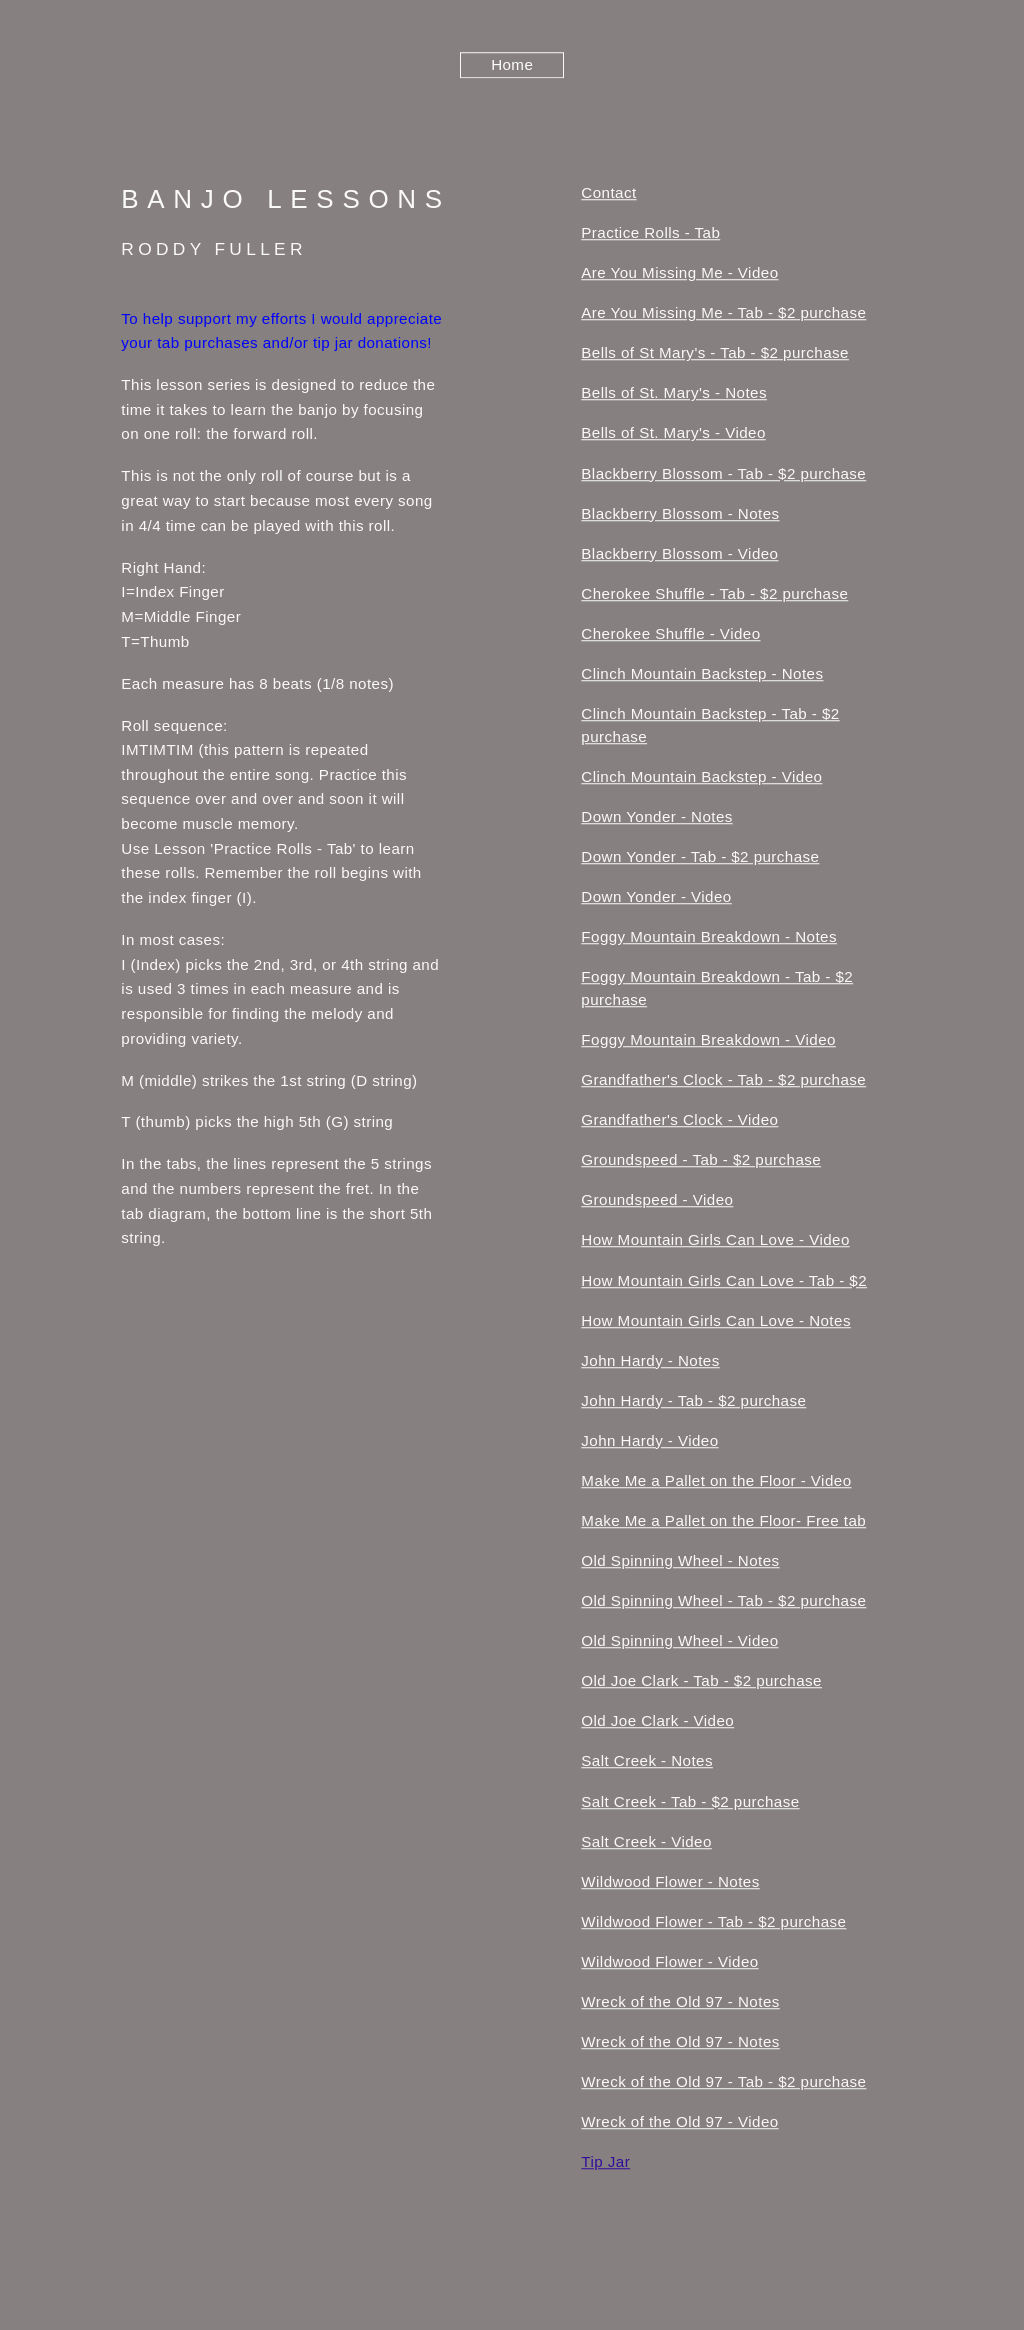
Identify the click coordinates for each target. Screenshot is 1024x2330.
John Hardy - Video (649, 1442)
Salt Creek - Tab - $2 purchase (690, 1803)
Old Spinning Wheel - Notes (680, 1562)
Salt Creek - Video (646, 1843)
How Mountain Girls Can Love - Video (715, 1241)
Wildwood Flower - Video (669, 1963)
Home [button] (512, 66)
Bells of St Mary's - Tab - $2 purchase (715, 354)
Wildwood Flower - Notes (670, 1883)
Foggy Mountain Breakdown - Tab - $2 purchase (717, 990)
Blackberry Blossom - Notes (680, 515)
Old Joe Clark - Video (657, 1722)
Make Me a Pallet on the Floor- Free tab (723, 1522)
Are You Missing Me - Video (679, 274)
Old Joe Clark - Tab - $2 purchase (701, 1682)
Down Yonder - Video (656, 898)
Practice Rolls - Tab (650, 234)
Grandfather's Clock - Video (679, 1121)
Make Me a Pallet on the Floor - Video (716, 1482)
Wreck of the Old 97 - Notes (680, 2003)
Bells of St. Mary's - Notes (674, 394)
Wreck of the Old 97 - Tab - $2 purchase (723, 2083)
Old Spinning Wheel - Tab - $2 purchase (723, 1602)
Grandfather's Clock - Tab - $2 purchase (723, 1081)
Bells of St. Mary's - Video (673, 434)
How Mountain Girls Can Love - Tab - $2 (724, 1281)
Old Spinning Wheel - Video (679, 1642)
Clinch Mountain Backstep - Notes (702, 675)
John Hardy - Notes (650, 1362)
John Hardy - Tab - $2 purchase (693, 1402)
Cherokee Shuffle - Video (670, 635)
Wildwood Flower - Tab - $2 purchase (713, 1923)
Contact (608, 194)
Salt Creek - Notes (647, 1762)
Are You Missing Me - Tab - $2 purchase (723, 314)
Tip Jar (605, 2163)
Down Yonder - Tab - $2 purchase (700, 858)
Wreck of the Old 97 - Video (679, 2123)
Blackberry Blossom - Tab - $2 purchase (723, 475)
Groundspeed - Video (657, 1201)
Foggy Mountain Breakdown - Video (708, 1041)
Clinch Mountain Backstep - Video (701, 778)
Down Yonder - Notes (656, 818)
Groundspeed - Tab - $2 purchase (701, 1161)
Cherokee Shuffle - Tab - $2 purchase (714, 595)
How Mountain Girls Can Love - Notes (716, 1322)
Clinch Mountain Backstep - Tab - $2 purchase (710, 727)
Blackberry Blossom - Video (679, 555)
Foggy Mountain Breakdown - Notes (709, 938)
